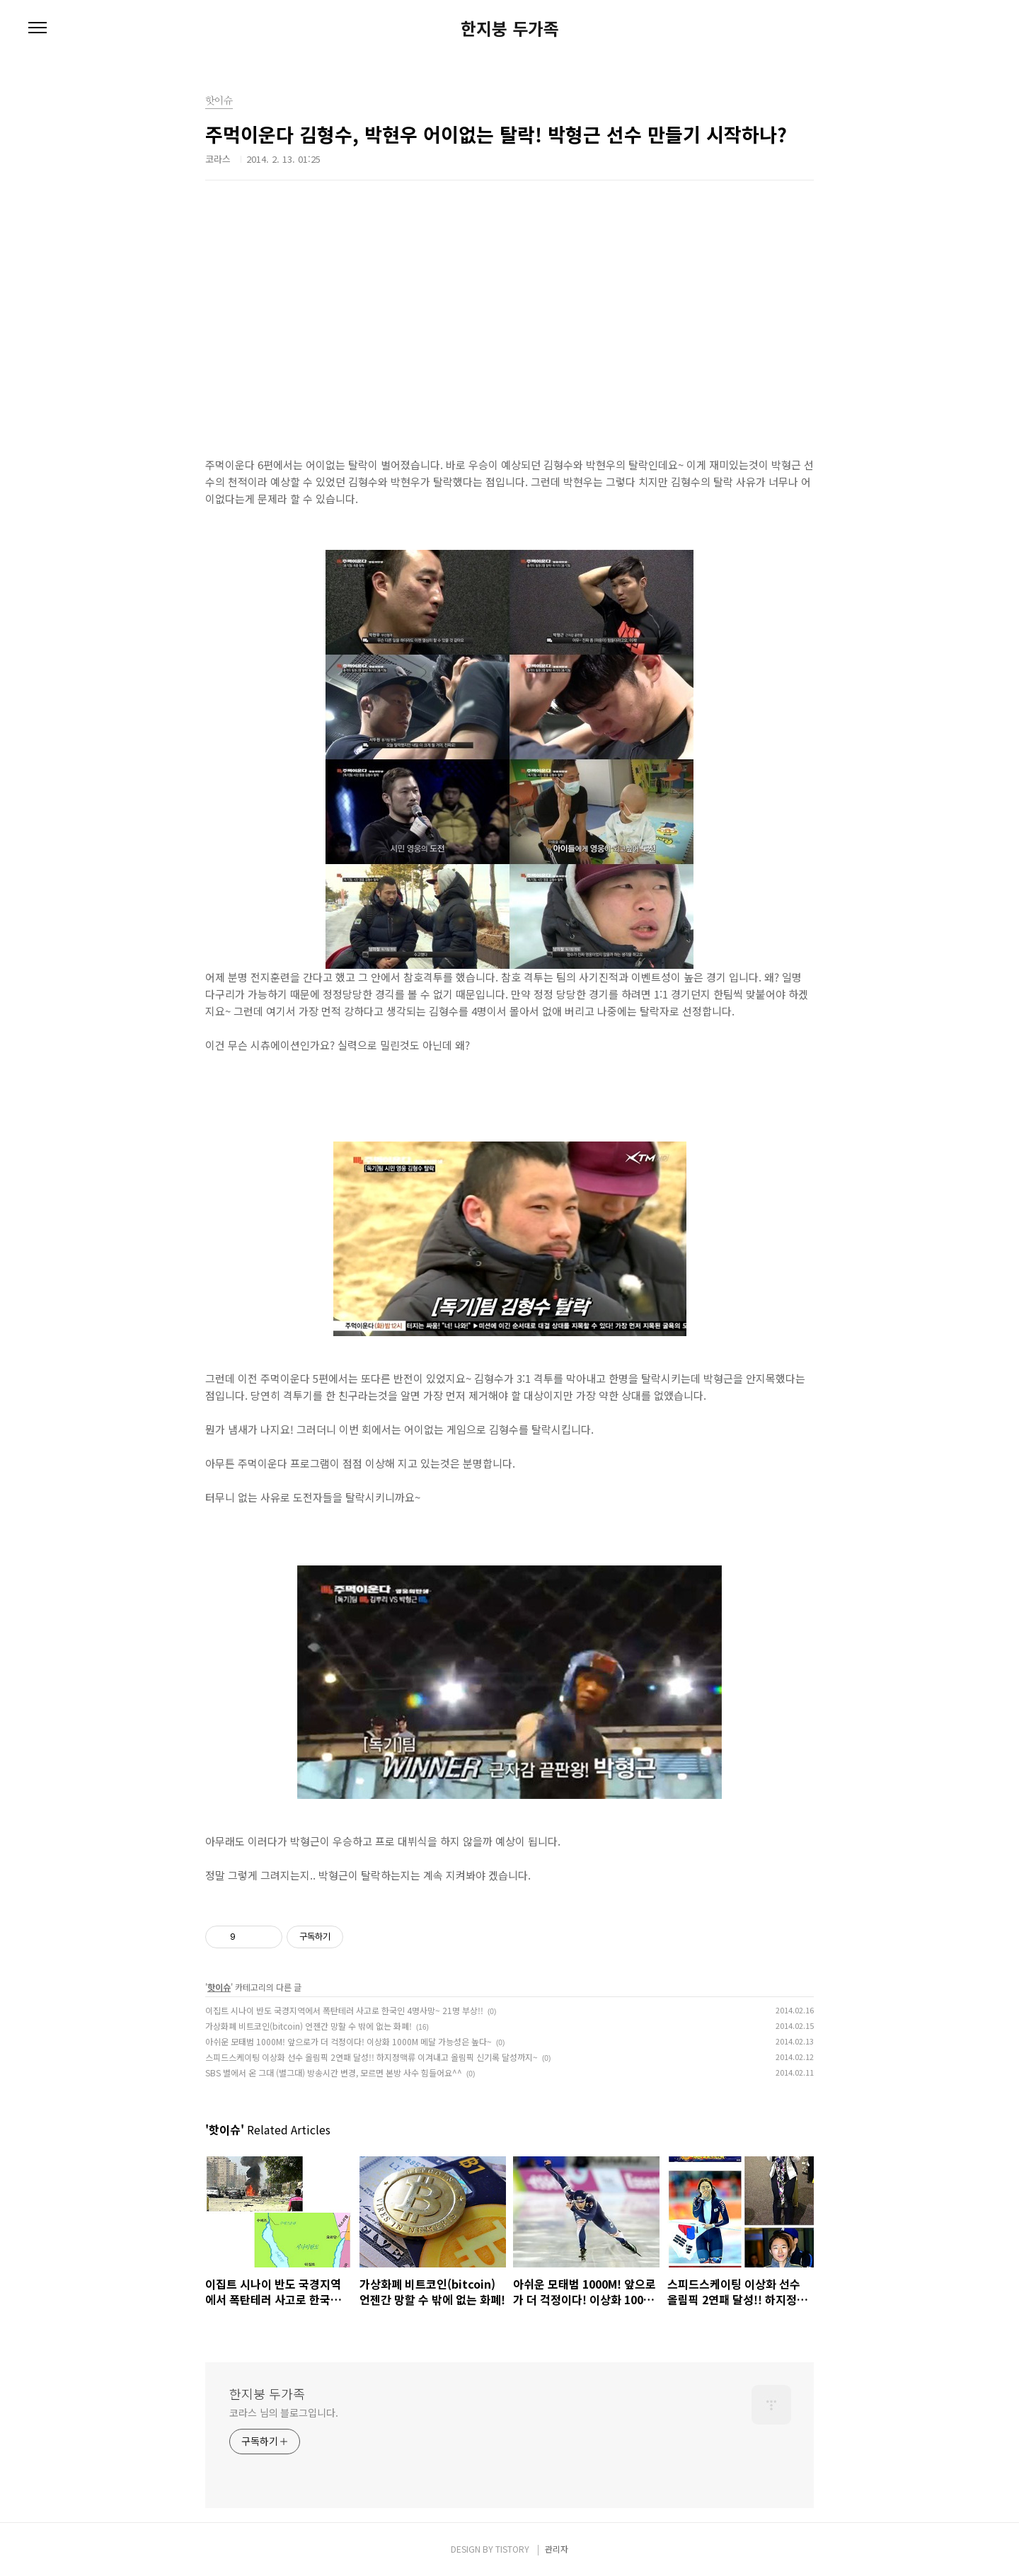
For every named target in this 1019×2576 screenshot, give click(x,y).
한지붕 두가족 (510, 28)
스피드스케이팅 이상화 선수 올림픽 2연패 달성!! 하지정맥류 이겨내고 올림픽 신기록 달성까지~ (371, 2057)
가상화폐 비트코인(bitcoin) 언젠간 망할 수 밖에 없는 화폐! (308, 2026)
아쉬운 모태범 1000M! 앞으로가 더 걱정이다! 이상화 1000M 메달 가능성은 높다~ (348, 2041)
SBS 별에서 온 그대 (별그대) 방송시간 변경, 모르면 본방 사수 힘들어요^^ (333, 2072)
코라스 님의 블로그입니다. (283, 2412)
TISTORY (512, 2549)
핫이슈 (219, 1987)
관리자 (556, 2549)
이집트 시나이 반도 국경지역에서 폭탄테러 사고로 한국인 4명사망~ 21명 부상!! (344, 2010)
